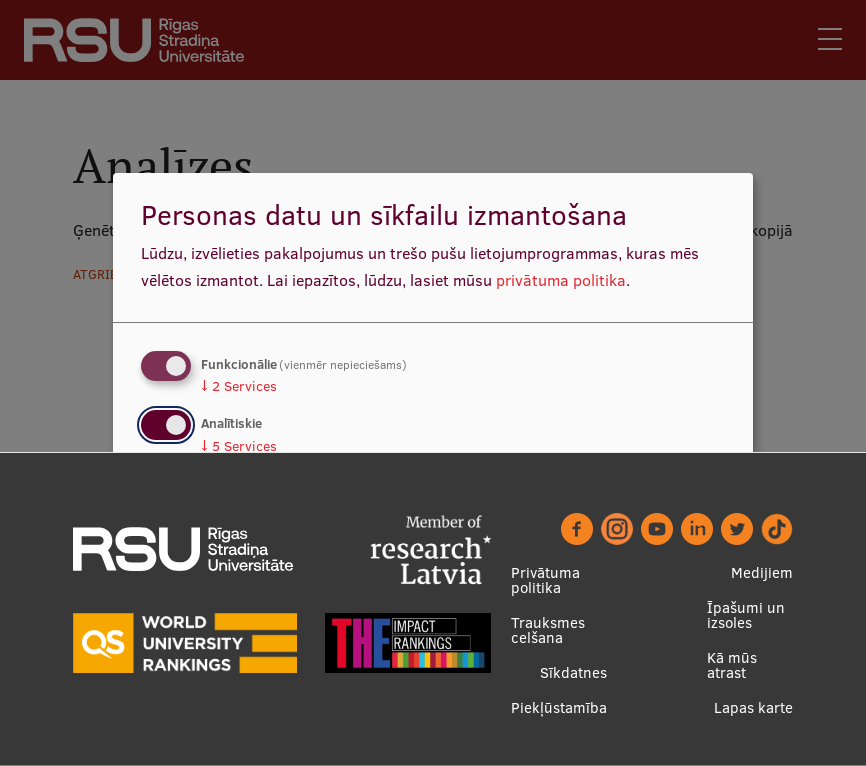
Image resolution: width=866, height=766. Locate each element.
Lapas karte (753, 707)
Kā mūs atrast (732, 665)
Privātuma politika (545, 580)
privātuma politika (561, 280)
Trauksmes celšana (548, 630)
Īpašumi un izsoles (746, 615)
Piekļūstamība (559, 707)
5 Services (239, 446)
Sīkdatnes (573, 672)
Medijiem (762, 572)
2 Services (239, 386)
